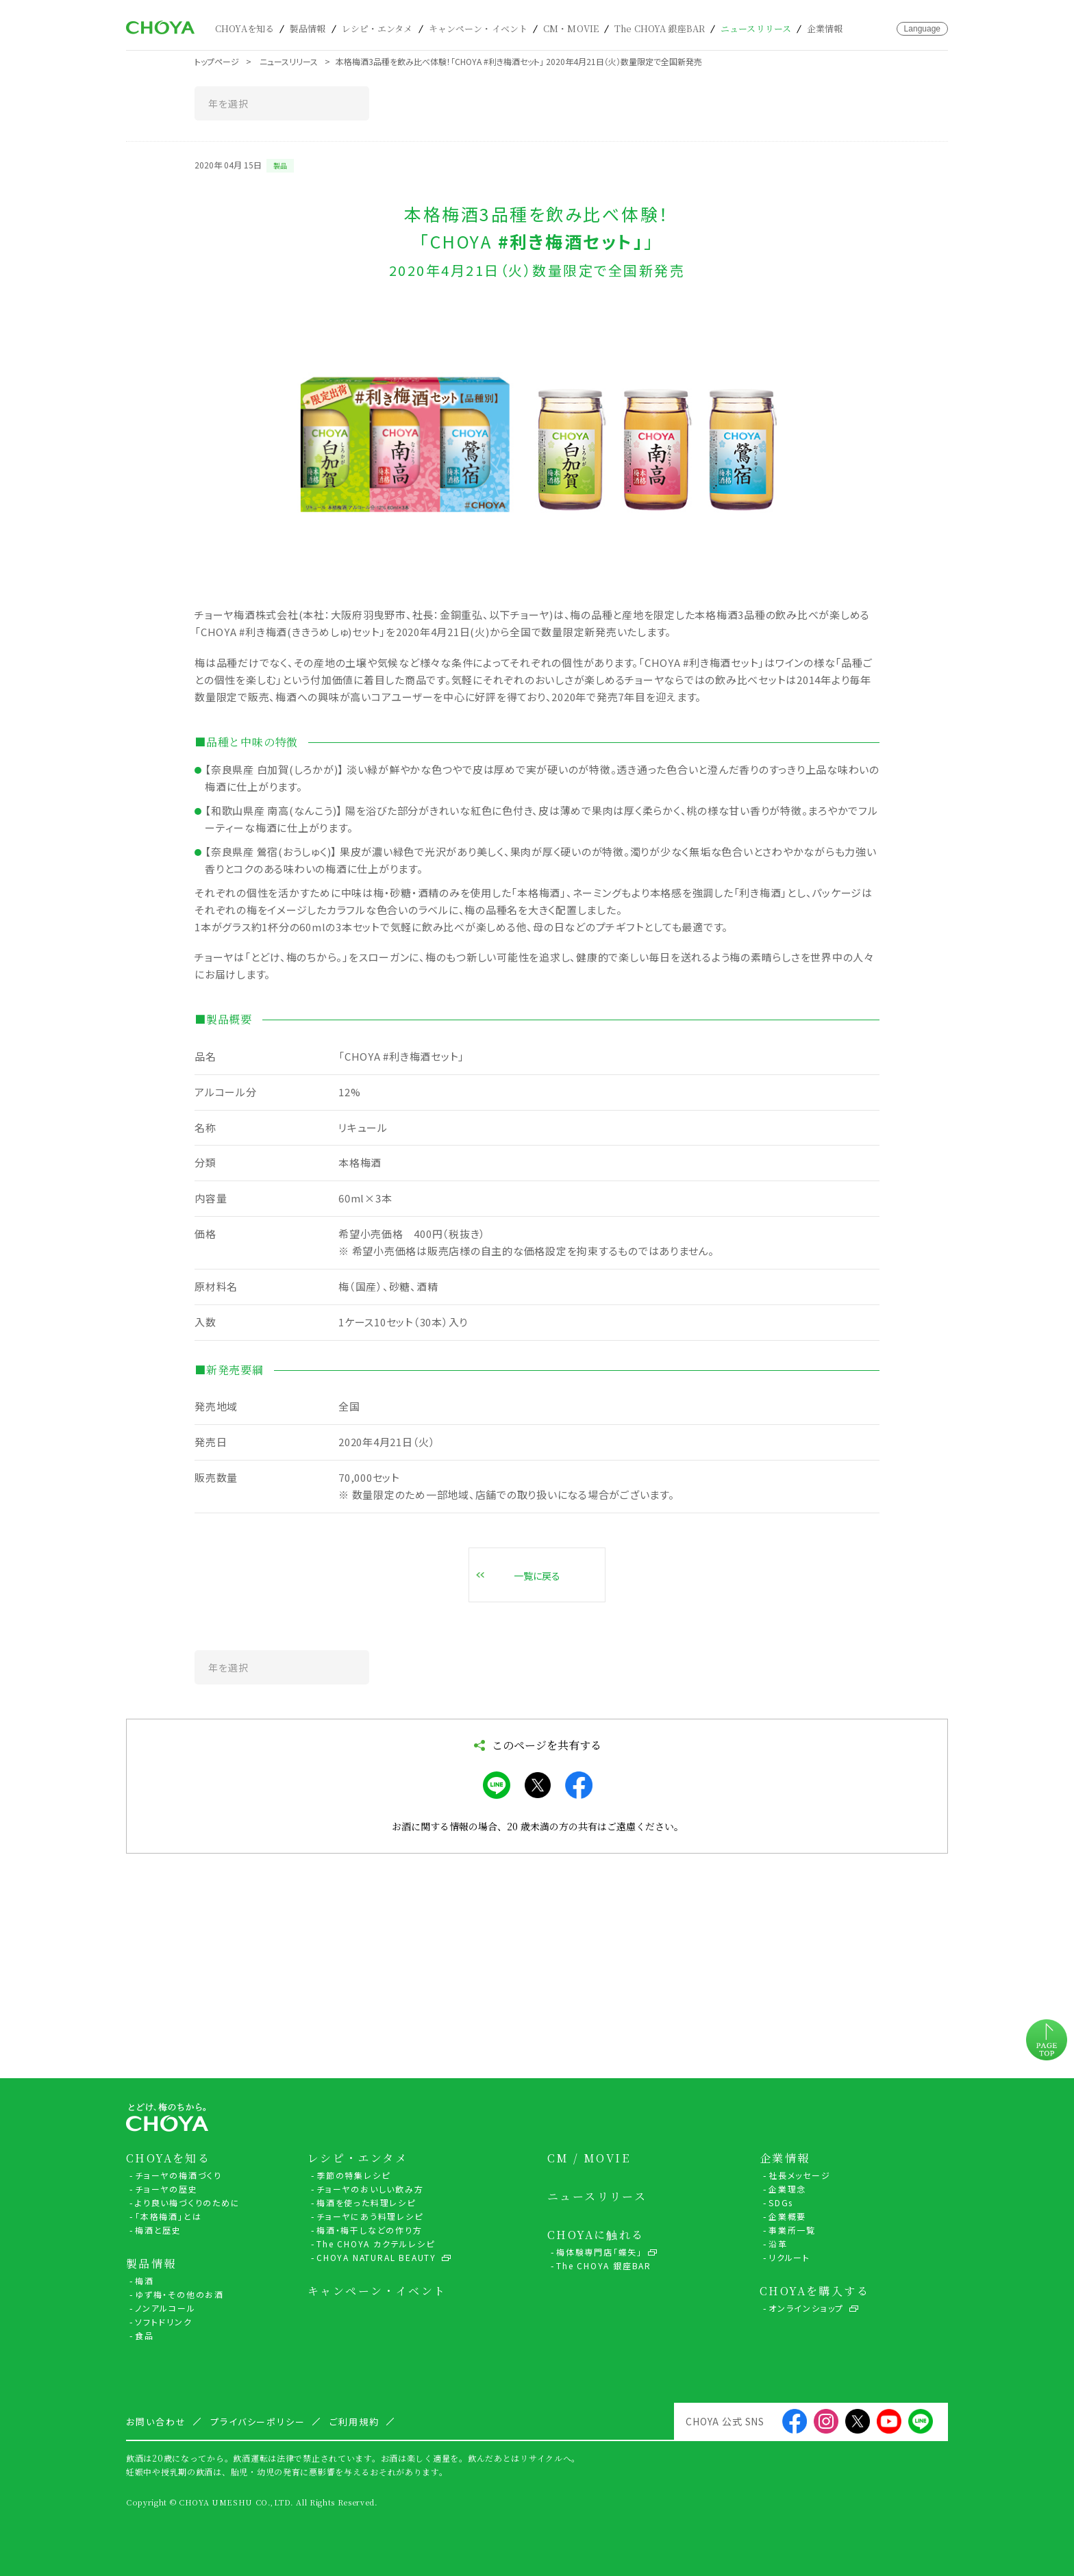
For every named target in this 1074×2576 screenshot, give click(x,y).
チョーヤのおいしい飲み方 (370, 2189)
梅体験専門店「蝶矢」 (599, 2252)
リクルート (789, 2257)
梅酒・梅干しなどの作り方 (369, 2230)
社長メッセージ (800, 2175)
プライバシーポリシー (258, 2421)
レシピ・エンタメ (377, 28)
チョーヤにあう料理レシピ (369, 2216)
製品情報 (308, 28)
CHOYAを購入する (814, 2291)
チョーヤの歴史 (166, 2189)
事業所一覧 (792, 2230)
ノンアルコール (165, 2308)
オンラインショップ (806, 2308)
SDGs (781, 2202)
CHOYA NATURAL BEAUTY (376, 2257)
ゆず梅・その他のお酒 (179, 2294)
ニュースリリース (756, 28)
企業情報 (825, 28)
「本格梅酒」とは (168, 2216)
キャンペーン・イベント (478, 28)
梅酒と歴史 (158, 2230)
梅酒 (144, 2280)
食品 (144, 2335)
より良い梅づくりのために (187, 2202)
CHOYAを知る (244, 28)
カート (865, 28)
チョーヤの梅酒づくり (178, 2175)
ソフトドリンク (163, 2321)
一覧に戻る (537, 1575)
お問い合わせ (884, 28)
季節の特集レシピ (353, 2175)
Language (922, 29)
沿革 (778, 2243)
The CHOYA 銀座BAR (659, 28)
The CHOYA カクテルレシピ (375, 2243)
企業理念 (787, 2189)
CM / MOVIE (588, 2158)
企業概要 (787, 2216)
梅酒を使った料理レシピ (366, 2202)
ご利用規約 (354, 2421)
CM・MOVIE (571, 28)
